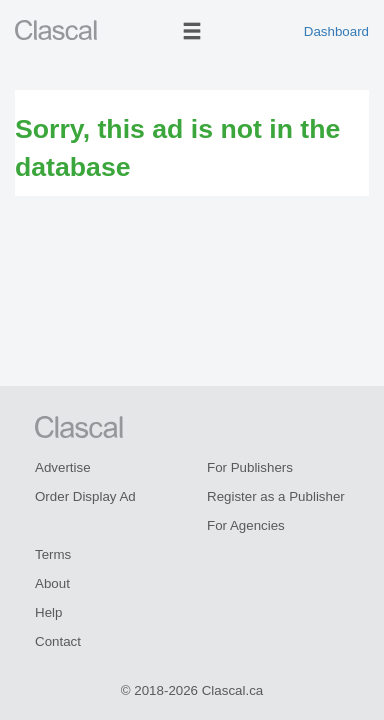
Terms (53, 554)
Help (48, 612)
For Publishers (250, 467)
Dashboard (336, 31)
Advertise (63, 467)
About (52, 583)
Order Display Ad (85, 496)
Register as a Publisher (276, 496)
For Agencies (246, 525)
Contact (58, 641)
